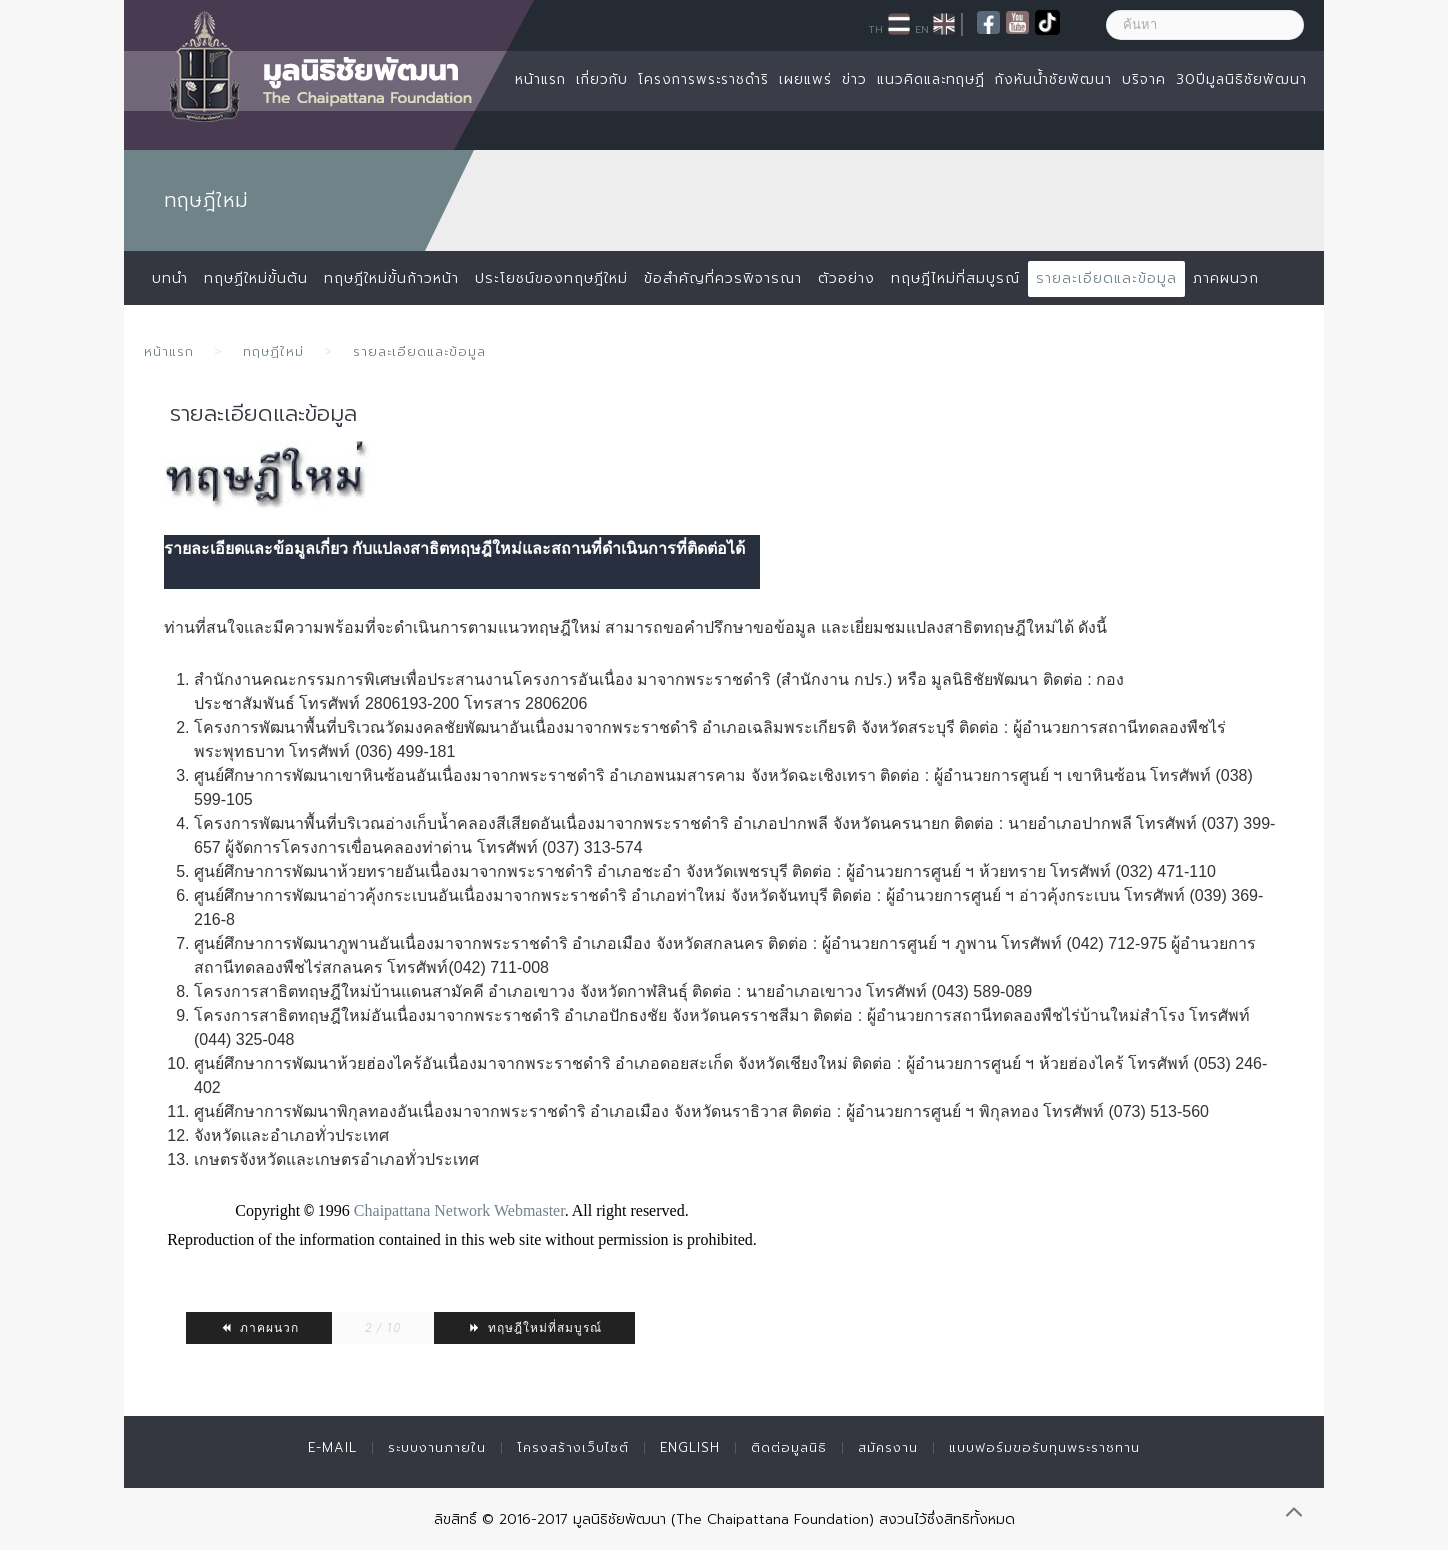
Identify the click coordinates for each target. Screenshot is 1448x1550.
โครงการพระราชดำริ (703, 79)
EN (922, 29)
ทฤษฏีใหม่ (273, 351)
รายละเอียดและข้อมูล (1106, 278)
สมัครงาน (888, 1447)
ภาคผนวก (1226, 278)
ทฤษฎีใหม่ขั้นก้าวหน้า (391, 278)
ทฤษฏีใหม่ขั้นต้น (256, 278)
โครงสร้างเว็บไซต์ (573, 1447)
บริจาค (1144, 79)
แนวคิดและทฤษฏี (931, 79)
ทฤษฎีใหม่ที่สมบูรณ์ (534, 1328)
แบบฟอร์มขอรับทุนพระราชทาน (1044, 1447)
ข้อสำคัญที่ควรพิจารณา (723, 278)
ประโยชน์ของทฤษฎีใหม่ (551, 278)
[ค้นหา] (1205, 25)
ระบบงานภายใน (437, 1447)
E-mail (332, 1447)
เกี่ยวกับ (602, 79)
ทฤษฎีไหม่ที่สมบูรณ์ (955, 278)
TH (875, 29)
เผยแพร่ (805, 79)
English (690, 1447)
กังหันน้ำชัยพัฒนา (1053, 79)
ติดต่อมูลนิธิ (789, 1447)
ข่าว (854, 79)
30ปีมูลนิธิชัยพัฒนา (1241, 79)
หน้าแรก (540, 79)
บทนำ (170, 278)
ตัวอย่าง (846, 278)
